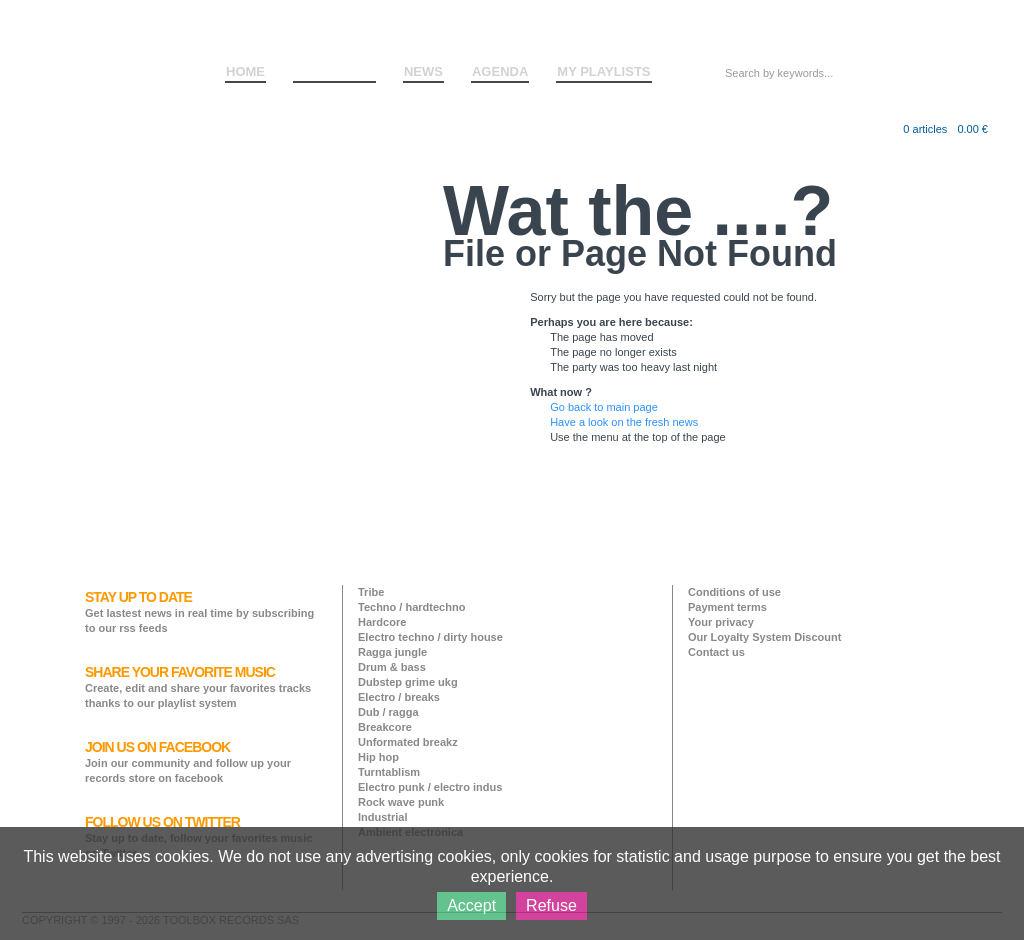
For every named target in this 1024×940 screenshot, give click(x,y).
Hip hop (378, 757)
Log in (888, 29)
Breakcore (385, 727)
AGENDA (500, 71)
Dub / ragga (388, 712)
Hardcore (382, 622)
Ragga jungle (392, 652)
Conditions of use (734, 592)
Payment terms (727, 607)
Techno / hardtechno (411, 607)
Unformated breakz (408, 742)
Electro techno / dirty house (430, 637)
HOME (245, 71)
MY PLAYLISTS (603, 71)
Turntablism (389, 772)
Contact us (716, 652)
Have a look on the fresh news (624, 422)
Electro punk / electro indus (430, 787)
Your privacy (721, 622)
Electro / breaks (399, 697)
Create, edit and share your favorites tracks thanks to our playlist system (198, 686)
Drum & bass (392, 667)
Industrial (383, 817)
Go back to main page (604, 407)
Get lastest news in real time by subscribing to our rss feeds (199, 611)
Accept (471, 905)
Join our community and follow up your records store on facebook (188, 761)
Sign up (935, 29)
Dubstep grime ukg (408, 682)
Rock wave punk (401, 802)
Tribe (371, 592)
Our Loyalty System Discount (764, 637)
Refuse (551, 905)
